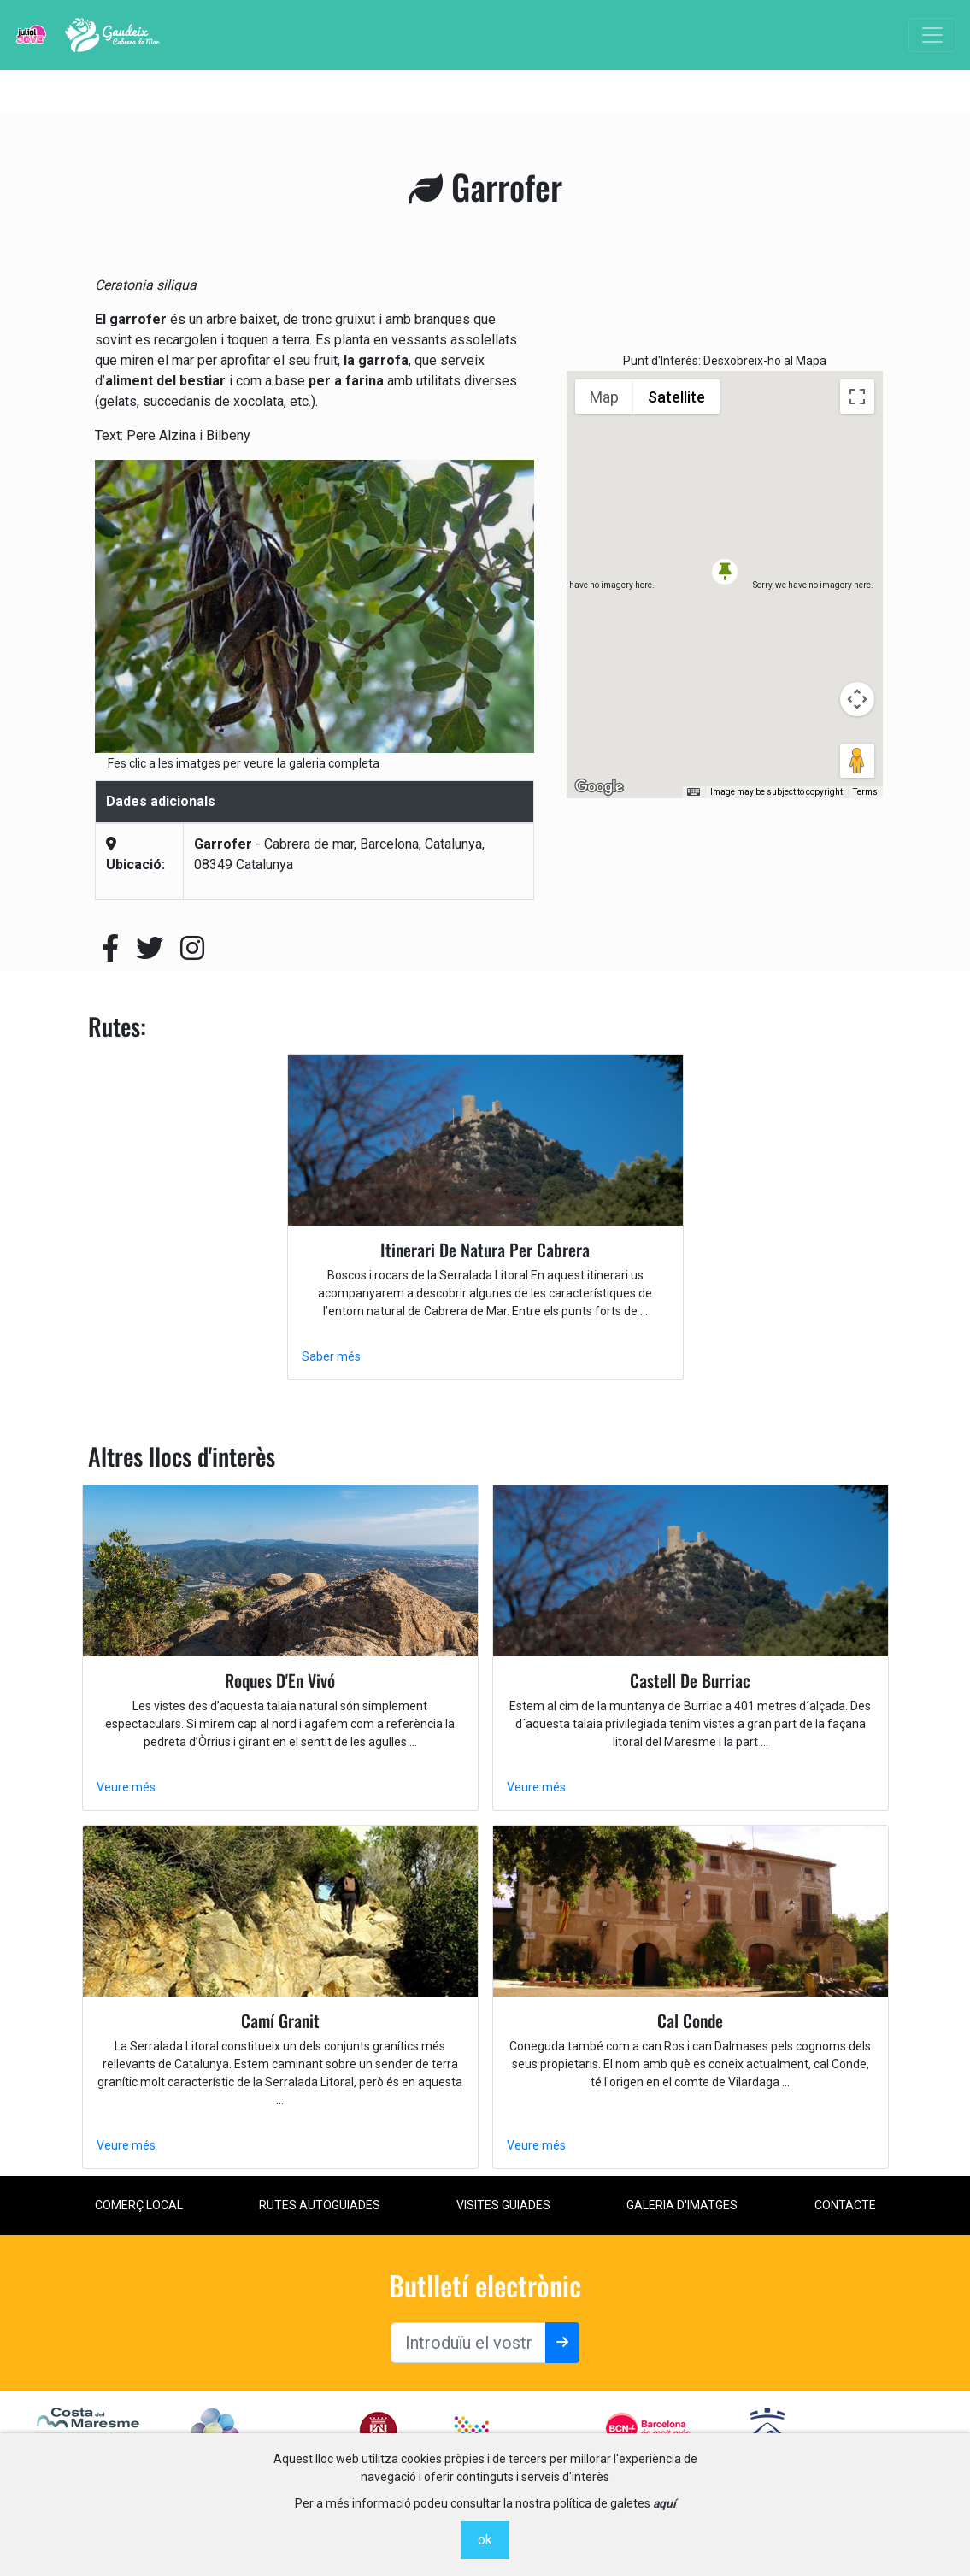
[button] (725, 572)
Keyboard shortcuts (662, 792)
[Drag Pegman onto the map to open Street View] (857, 761)
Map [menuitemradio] (604, 397)
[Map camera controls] (857, 699)
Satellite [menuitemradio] (676, 397)
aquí (664, 2503)
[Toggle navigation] (932, 35)
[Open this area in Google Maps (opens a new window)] (599, 787)
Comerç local (139, 2205)
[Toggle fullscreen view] (857, 396)
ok (485, 2540)
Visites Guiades (503, 2205)
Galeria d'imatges (682, 2205)
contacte (845, 2205)
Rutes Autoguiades (319, 2205)
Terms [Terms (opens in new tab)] (865, 792)
